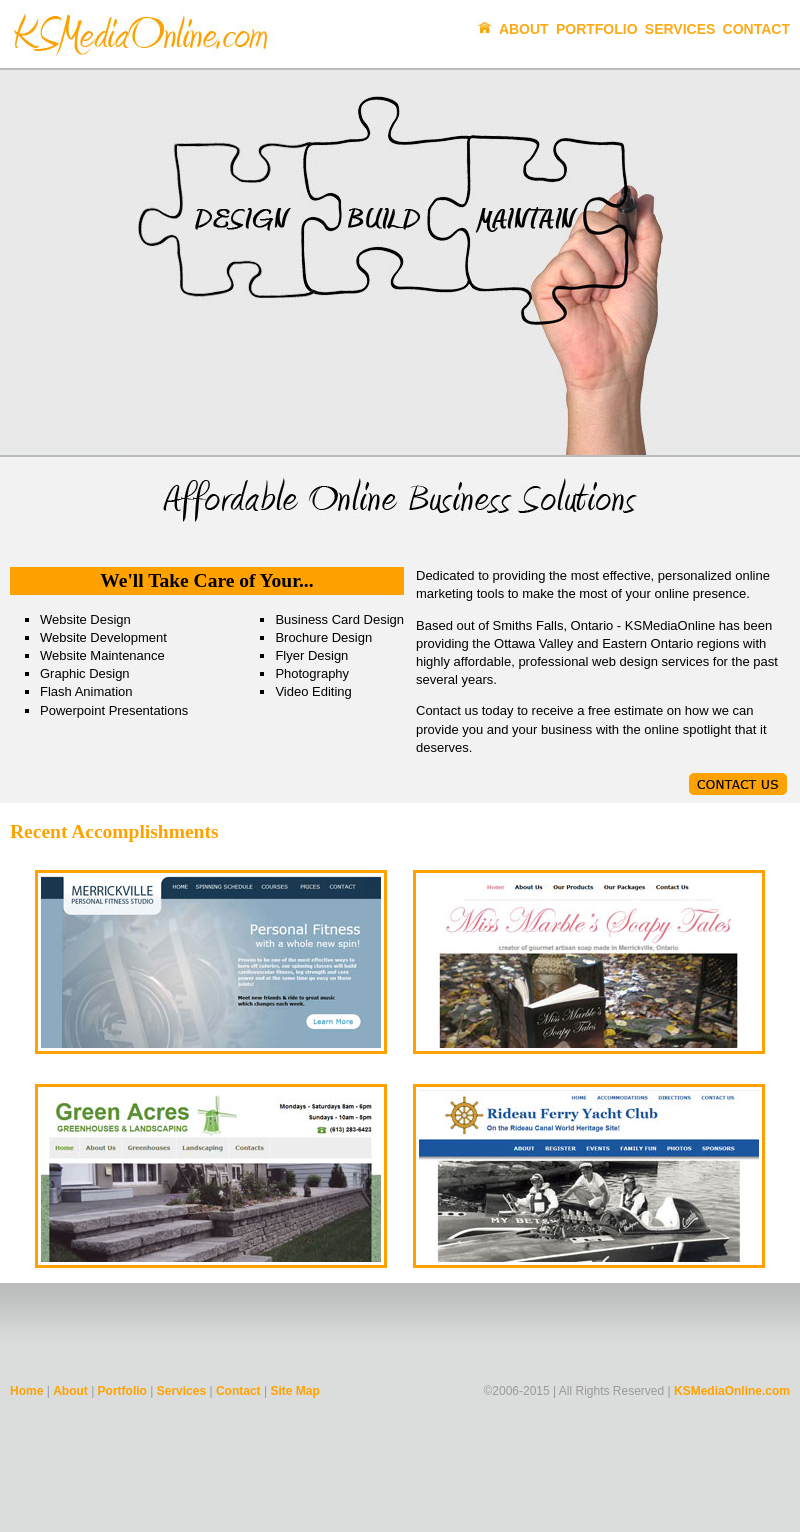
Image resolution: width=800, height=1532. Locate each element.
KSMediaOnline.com (732, 1391)
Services (680, 29)
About (524, 29)
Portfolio (597, 29)
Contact (756, 29)
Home (26, 1391)
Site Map (294, 1391)
